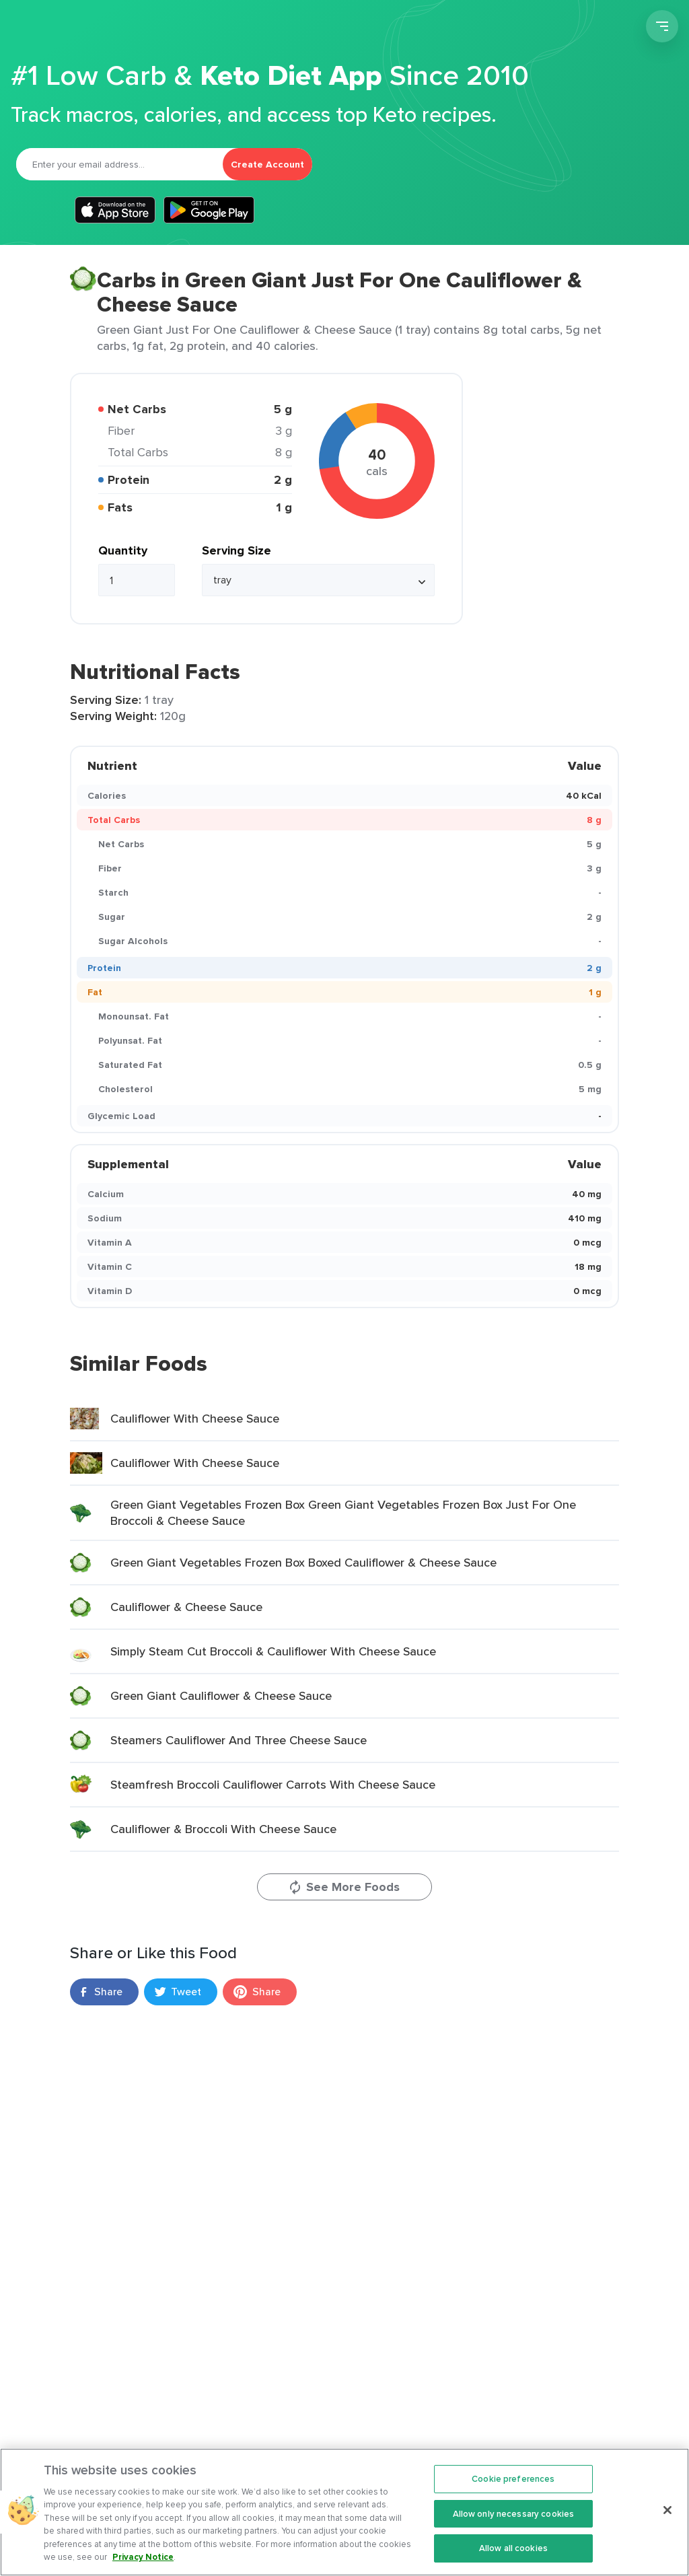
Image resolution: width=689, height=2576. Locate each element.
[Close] (667, 2523)
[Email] (119, 164)
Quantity (122, 550)
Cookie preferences (513, 2492)
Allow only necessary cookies (514, 2527)
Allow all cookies (513, 2561)
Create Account (267, 164)
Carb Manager (83, 28)
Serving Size (236, 550)
